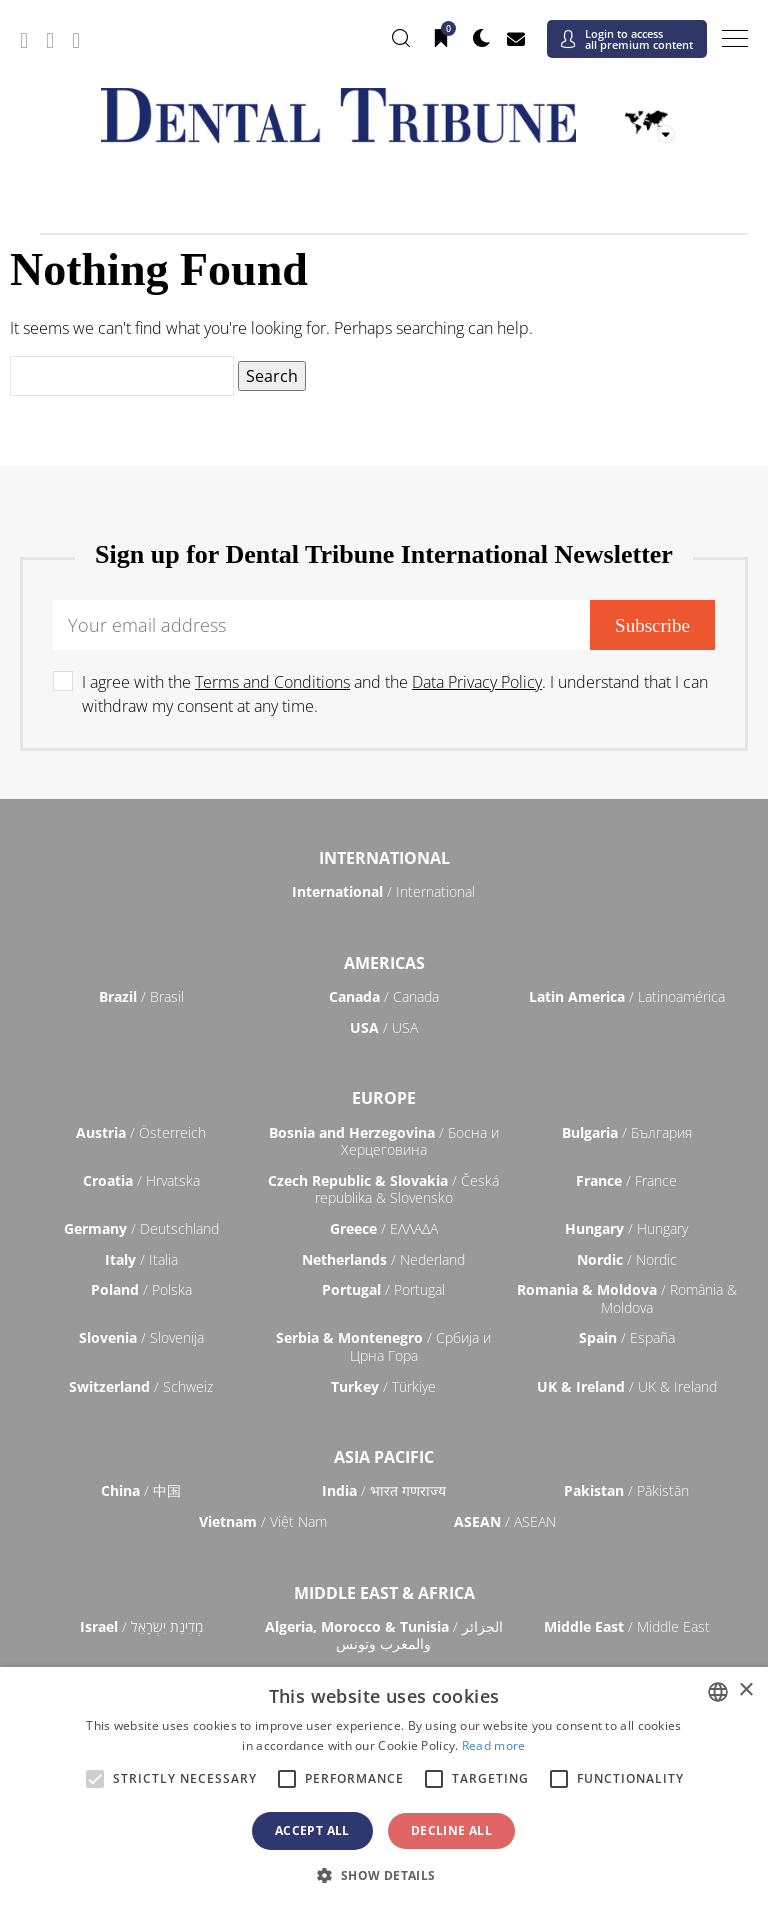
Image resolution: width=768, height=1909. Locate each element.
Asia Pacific (384, 1457)
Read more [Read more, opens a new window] (494, 1745)
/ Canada (384, 996)
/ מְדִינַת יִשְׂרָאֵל (141, 1626)
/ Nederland (383, 1259)
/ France (626, 1180)
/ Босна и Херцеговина (384, 1141)
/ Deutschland (141, 1228)
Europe (384, 1098)
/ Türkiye (383, 1386)
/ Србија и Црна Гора (383, 1346)
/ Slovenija (141, 1337)
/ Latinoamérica (627, 996)
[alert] (384, 1788)
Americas (384, 963)
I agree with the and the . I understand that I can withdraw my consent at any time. (395, 694)
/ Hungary (626, 1228)
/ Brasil (141, 996)
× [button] (745, 1690)
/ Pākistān (626, 1490)
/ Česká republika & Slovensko (383, 1189)
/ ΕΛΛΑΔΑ (384, 1228)
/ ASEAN (505, 1521)
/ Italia (141, 1259)
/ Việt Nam (263, 1521)
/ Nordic (627, 1259)
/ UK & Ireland (627, 1386)
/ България (627, 1132)
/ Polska (141, 1289)
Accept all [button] (312, 1830)
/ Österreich (141, 1132)
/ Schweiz (141, 1386)
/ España (627, 1337)
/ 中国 (141, 1490)
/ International (383, 891)
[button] (383, 1875)
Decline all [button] (451, 1830)
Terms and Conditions (272, 682)
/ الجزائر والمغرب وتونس (384, 1635)
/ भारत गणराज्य (384, 1490)
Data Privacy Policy (477, 682)
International (384, 858)
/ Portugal (383, 1289)
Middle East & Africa (384, 1593)
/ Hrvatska (141, 1180)
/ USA (384, 1027)
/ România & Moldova (627, 1298)
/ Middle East (627, 1626)
